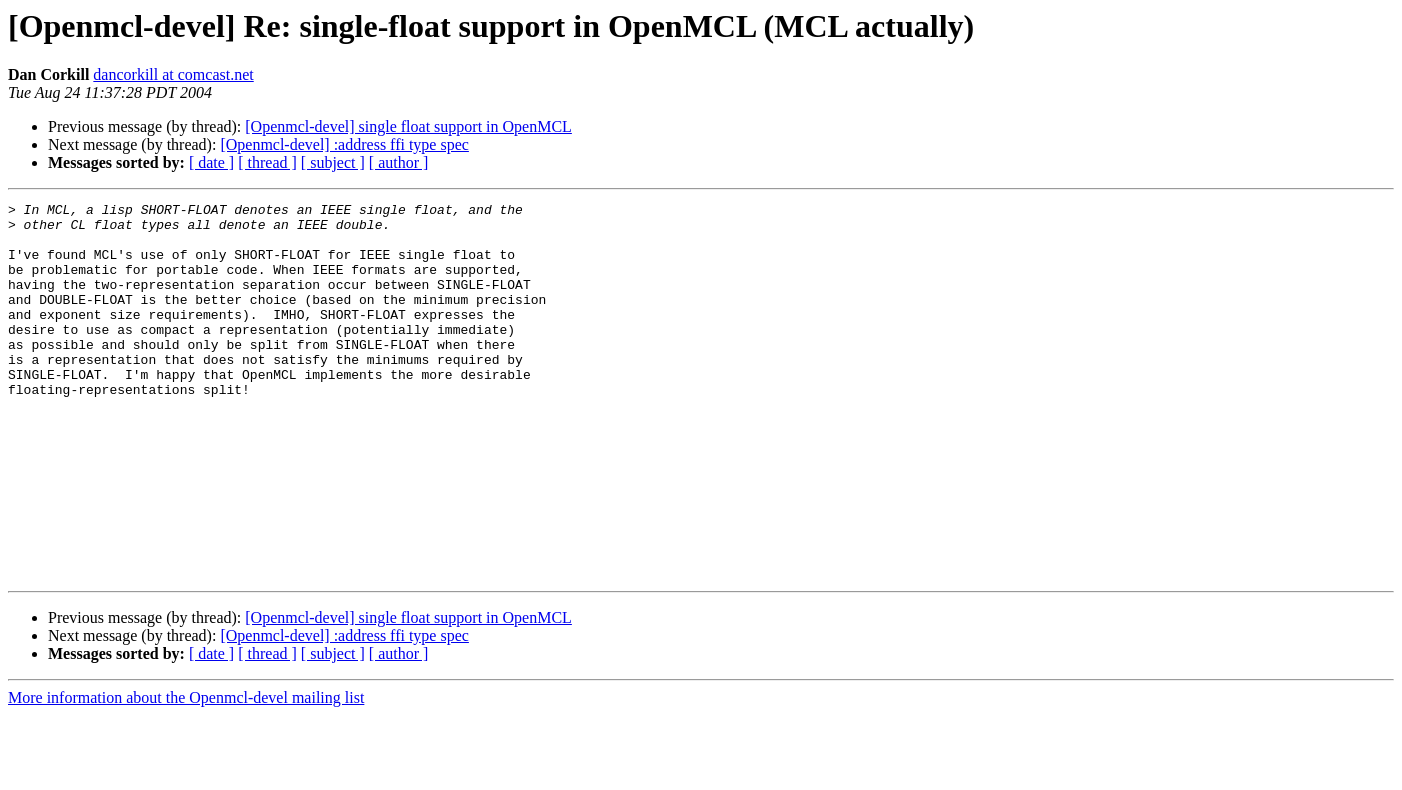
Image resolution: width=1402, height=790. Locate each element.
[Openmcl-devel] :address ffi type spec (344, 144)
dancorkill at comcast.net (173, 74)
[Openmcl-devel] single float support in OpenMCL (408, 126)
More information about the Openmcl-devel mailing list (186, 772)
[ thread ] (267, 162)
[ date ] (211, 162)
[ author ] (399, 162)
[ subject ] (333, 162)
